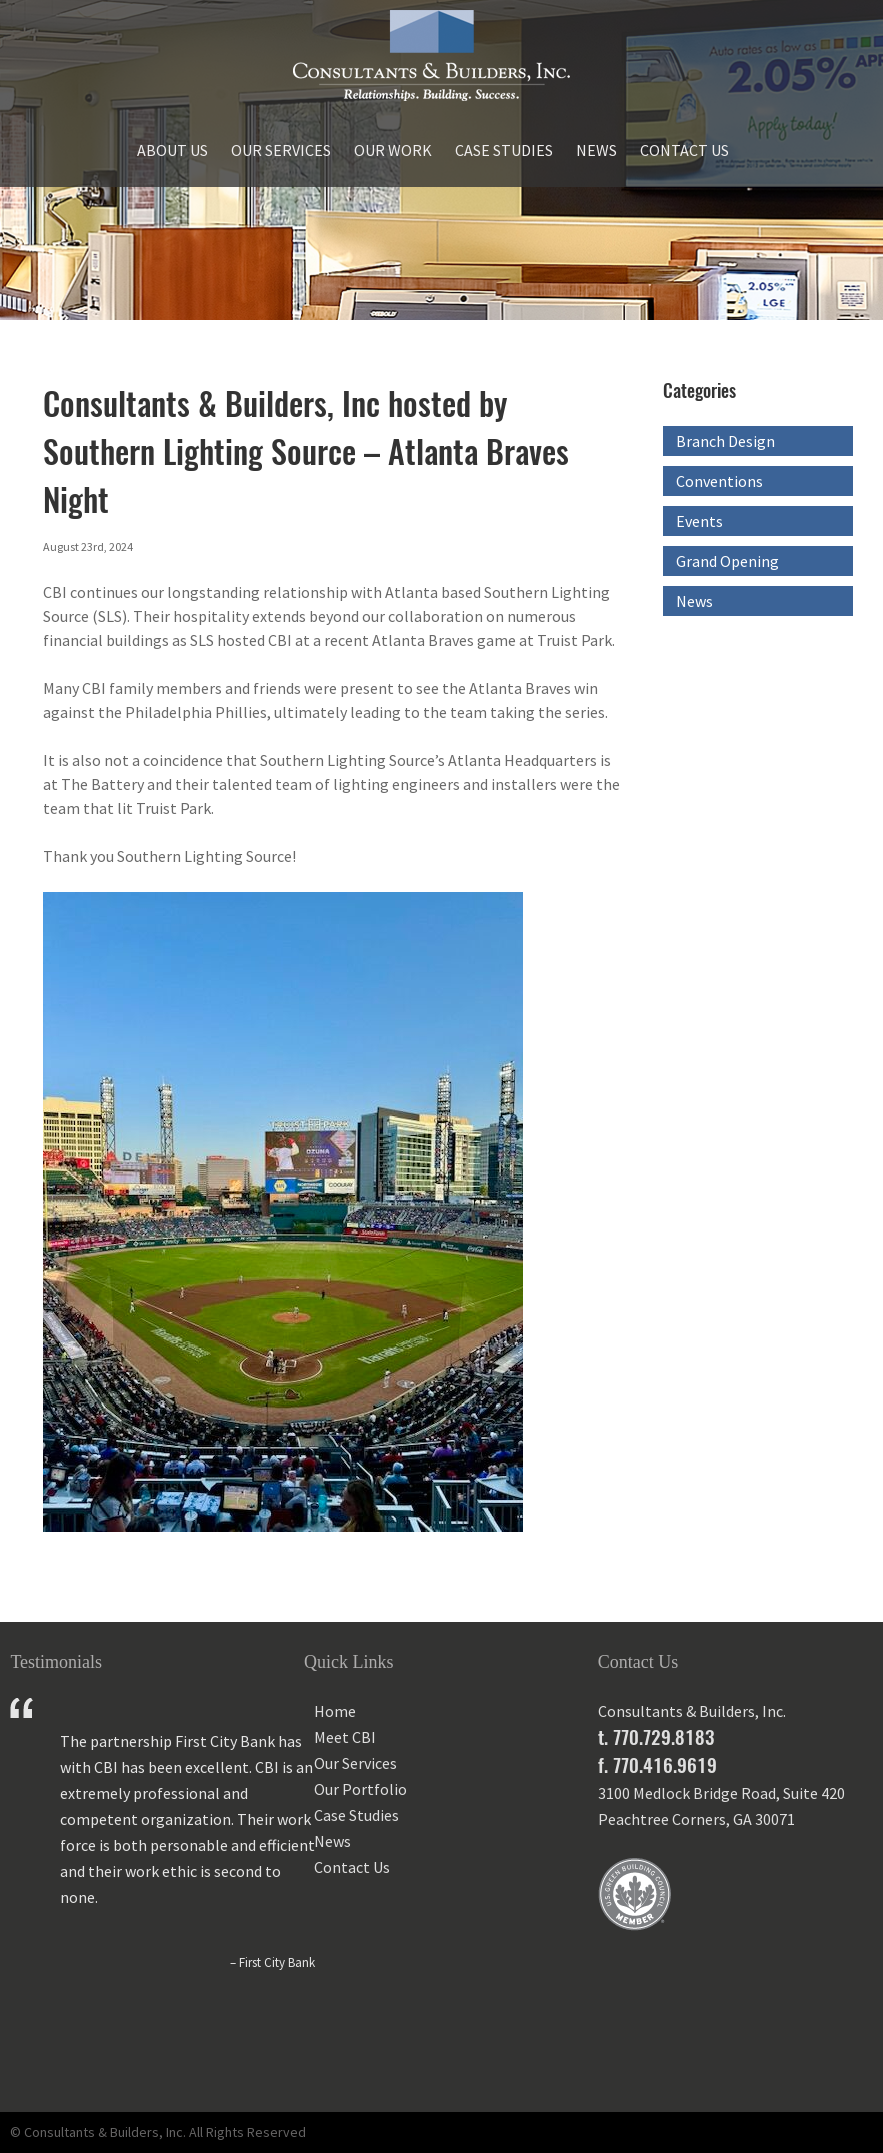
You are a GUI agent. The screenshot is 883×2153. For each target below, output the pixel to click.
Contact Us (684, 150)
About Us (172, 150)
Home (335, 1711)
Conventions (719, 481)
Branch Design (725, 441)
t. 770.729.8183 (656, 1737)
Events (699, 521)
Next (270, 2050)
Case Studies (504, 150)
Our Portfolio (360, 1789)
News (596, 150)
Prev (26, 2050)
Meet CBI (345, 1737)
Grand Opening (727, 561)
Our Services (281, 150)
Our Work (393, 150)
